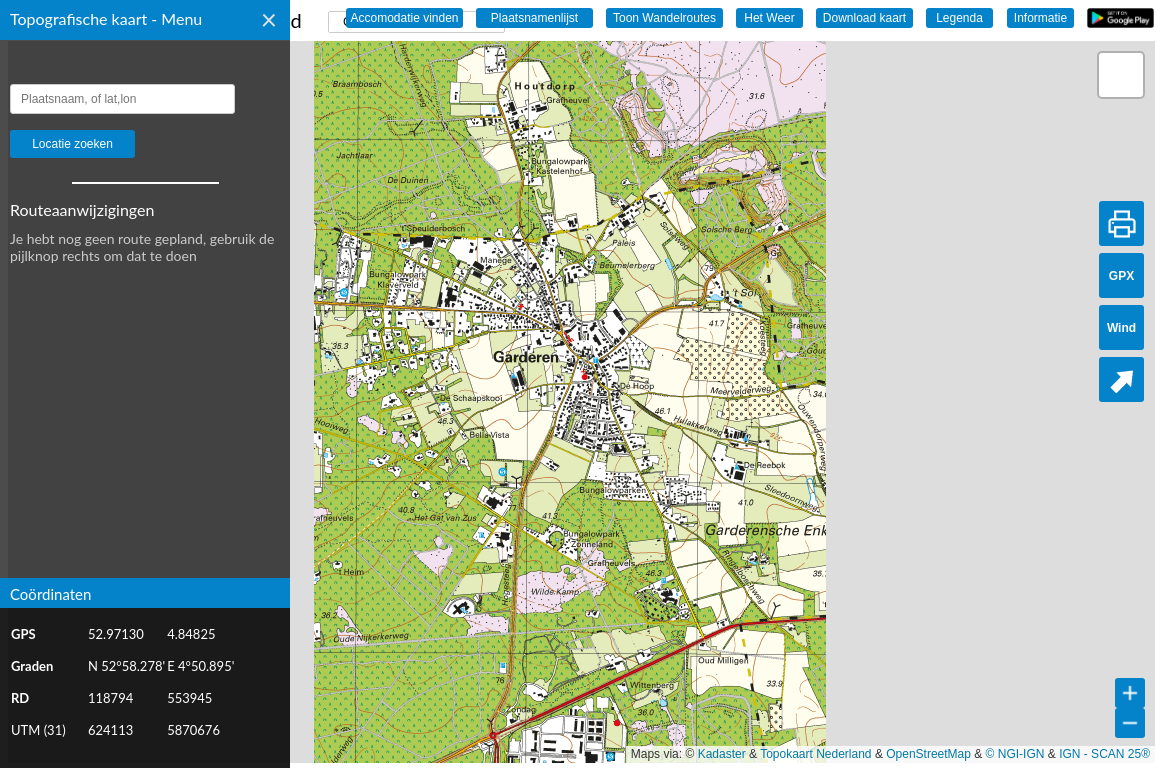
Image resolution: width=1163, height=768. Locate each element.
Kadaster (722, 754)
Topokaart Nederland (815, 754)
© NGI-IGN (1015, 754)
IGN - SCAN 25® (1104, 754)
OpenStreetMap (928, 754)
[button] (1121, 75)
